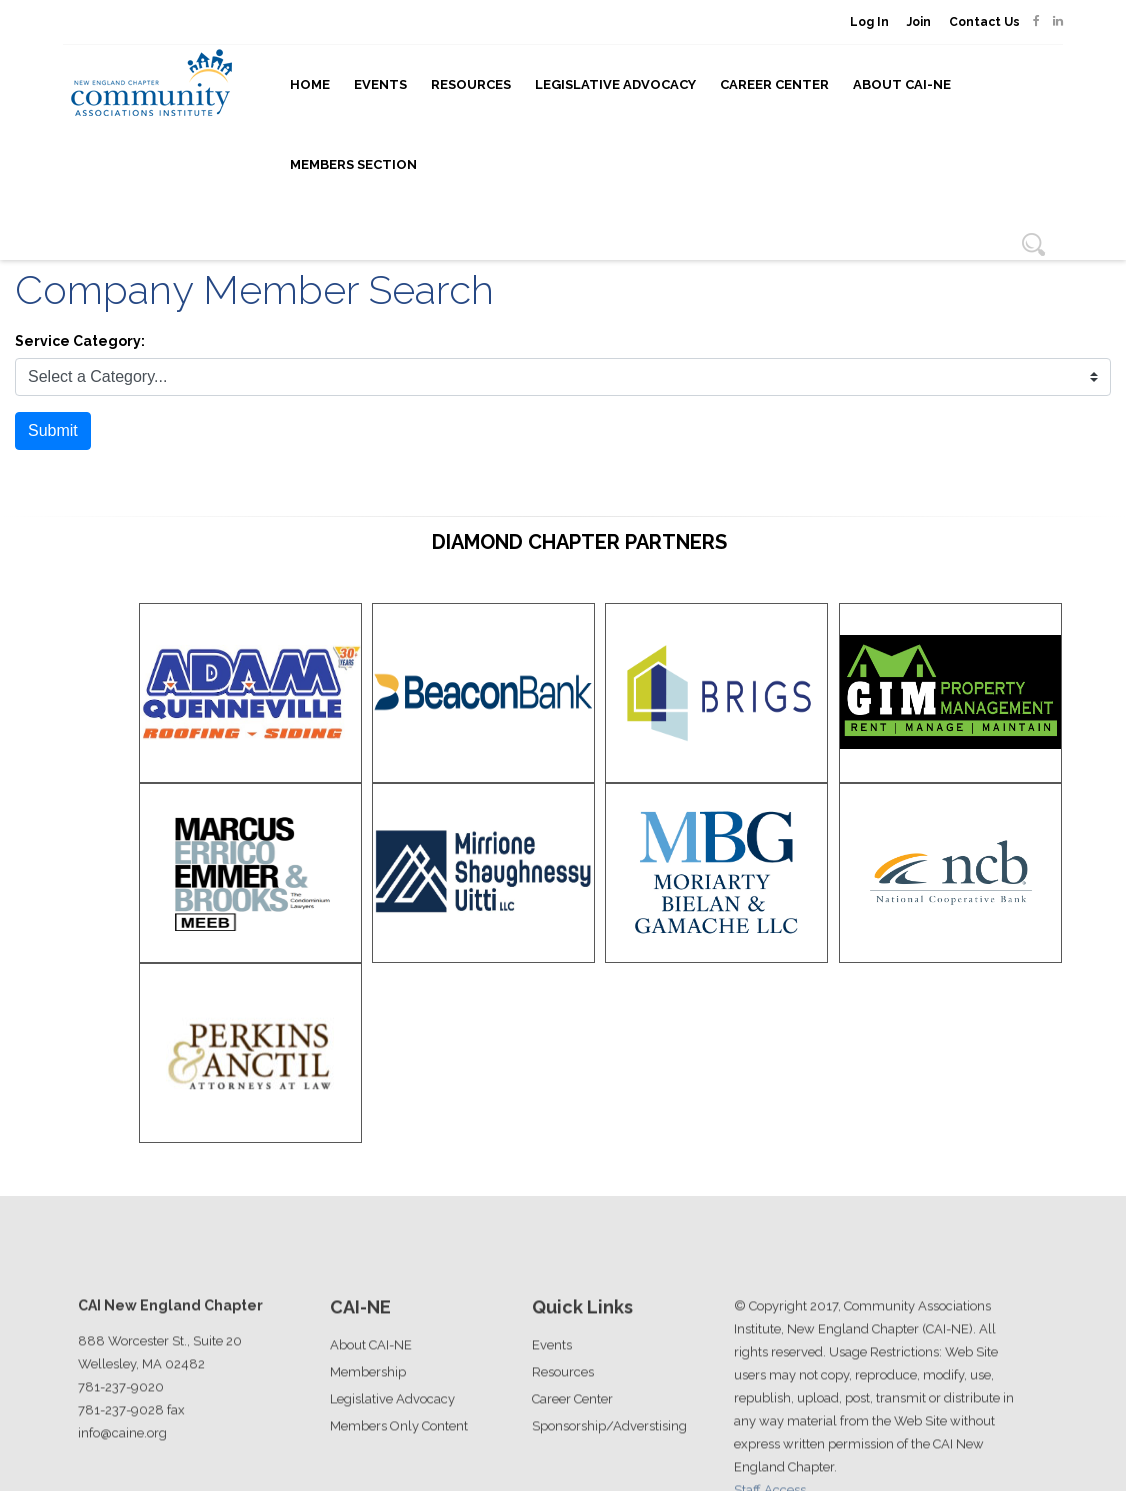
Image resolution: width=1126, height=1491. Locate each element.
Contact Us (984, 22)
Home (310, 84)
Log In (869, 22)
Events (380, 84)
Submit (53, 430)
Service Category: (80, 341)
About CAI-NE (902, 84)
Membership (368, 1447)
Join (919, 22)
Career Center (774, 84)
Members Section (353, 164)
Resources (471, 84)
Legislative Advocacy (615, 84)
